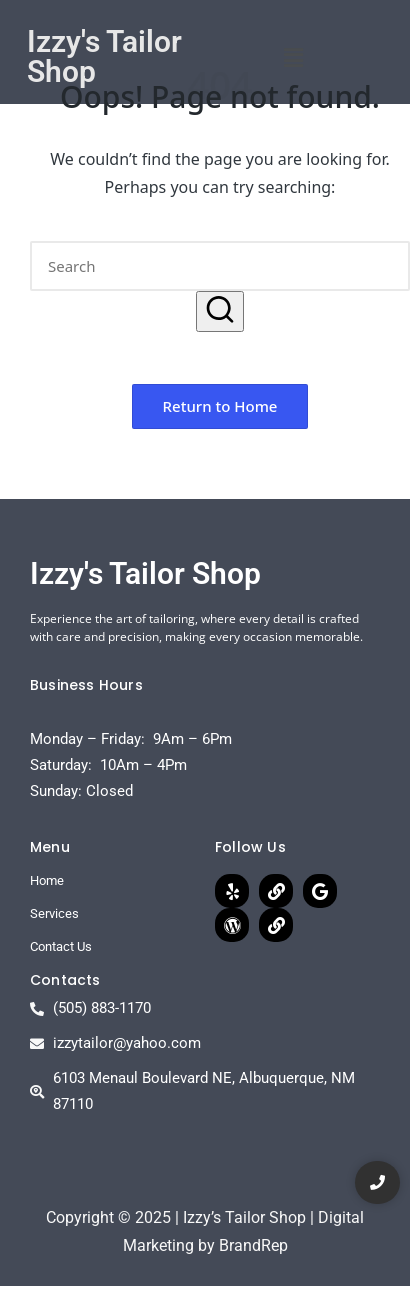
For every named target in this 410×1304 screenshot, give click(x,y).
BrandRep (253, 1245)
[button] (293, 57)
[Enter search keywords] (220, 266)
